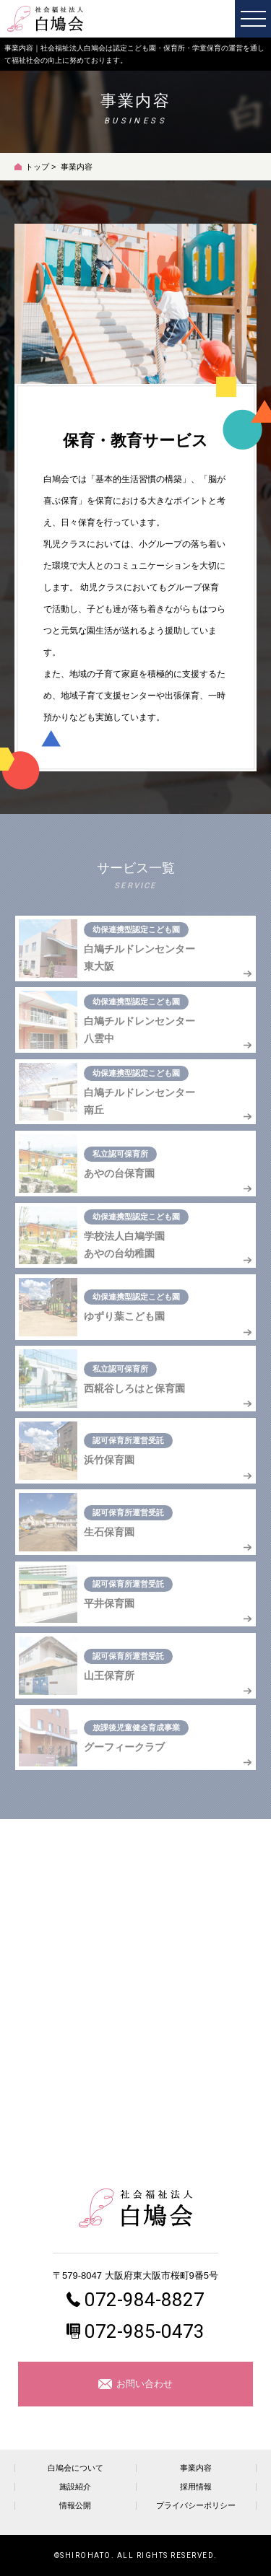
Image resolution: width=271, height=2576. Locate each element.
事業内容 (196, 2468)
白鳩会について (75, 2468)
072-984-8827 (145, 2299)
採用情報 (196, 2487)
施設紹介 (75, 2487)
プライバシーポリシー (196, 2506)
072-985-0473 (145, 2331)
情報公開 (75, 2506)
